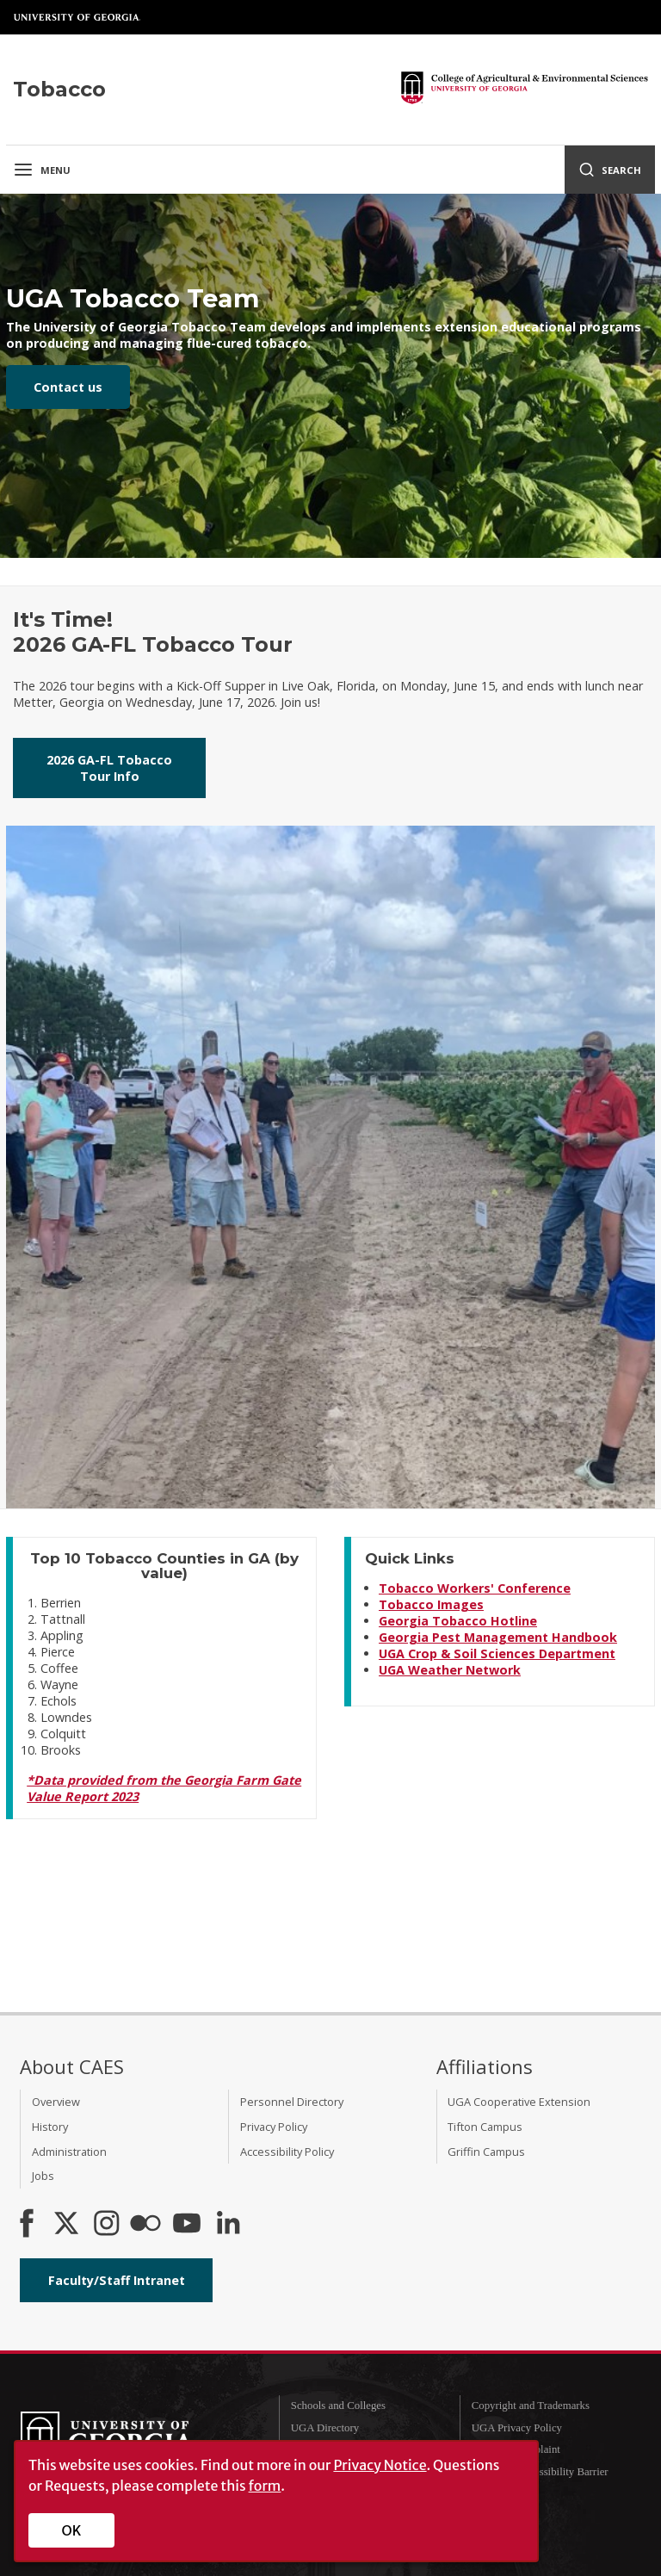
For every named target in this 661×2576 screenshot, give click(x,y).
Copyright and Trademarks (531, 2406)
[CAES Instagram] (107, 2224)
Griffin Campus (486, 2151)
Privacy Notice (379, 2465)
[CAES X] (68, 2224)
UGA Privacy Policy (517, 2428)
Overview (56, 2101)
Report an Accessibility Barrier (540, 2472)
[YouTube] (186, 2224)
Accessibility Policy (287, 2151)
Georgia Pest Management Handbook (498, 1637)
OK (72, 2530)
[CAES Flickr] (145, 2224)
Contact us (68, 387)
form (265, 2485)
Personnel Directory (291, 2101)
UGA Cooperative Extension (519, 2101)
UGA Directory (325, 2428)
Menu (42, 169)
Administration (69, 2151)
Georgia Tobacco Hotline (458, 1621)
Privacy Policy (273, 2126)
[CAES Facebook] (26, 2224)
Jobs (43, 2175)
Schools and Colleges (338, 2406)
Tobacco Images (431, 1604)
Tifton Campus (485, 2126)
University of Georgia (77, 17)
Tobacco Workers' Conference (475, 1588)
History (50, 2126)
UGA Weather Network (450, 1670)
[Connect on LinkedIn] (228, 2224)
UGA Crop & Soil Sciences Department (497, 1653)
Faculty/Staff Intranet (116, 2280)
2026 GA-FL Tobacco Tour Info (109, 768)
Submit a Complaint (516, 2449)
